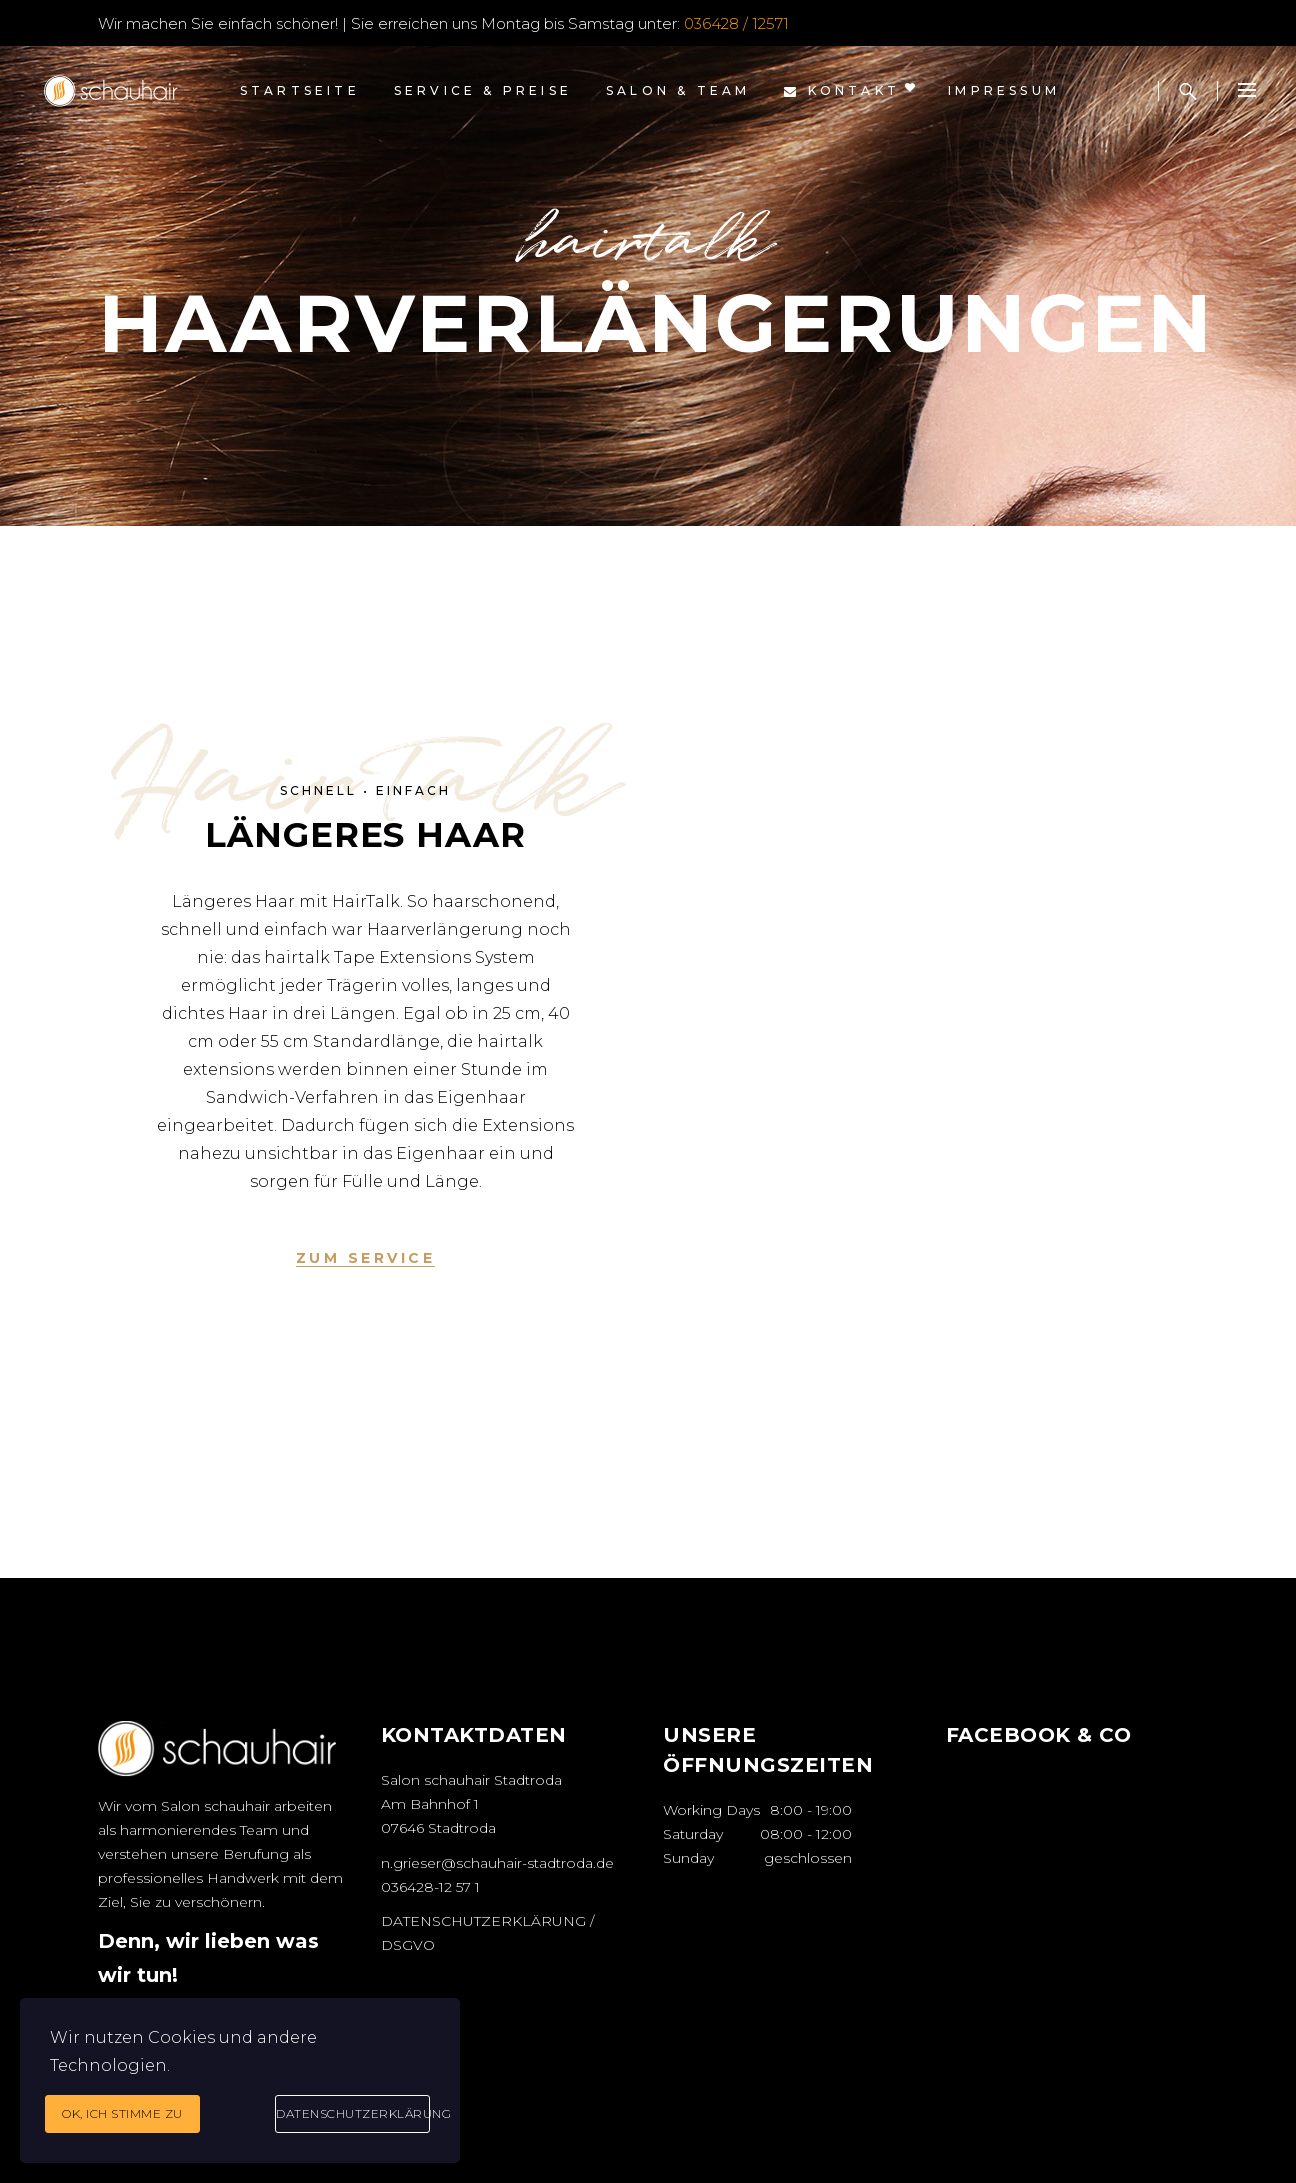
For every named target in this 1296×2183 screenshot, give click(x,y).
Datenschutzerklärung (353, 2113)
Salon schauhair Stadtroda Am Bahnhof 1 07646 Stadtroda (471, 1804)
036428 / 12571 (736, 23)
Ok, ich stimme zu (122, 2113)
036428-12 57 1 (430, 1887)
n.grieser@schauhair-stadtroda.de (497, 1863)
